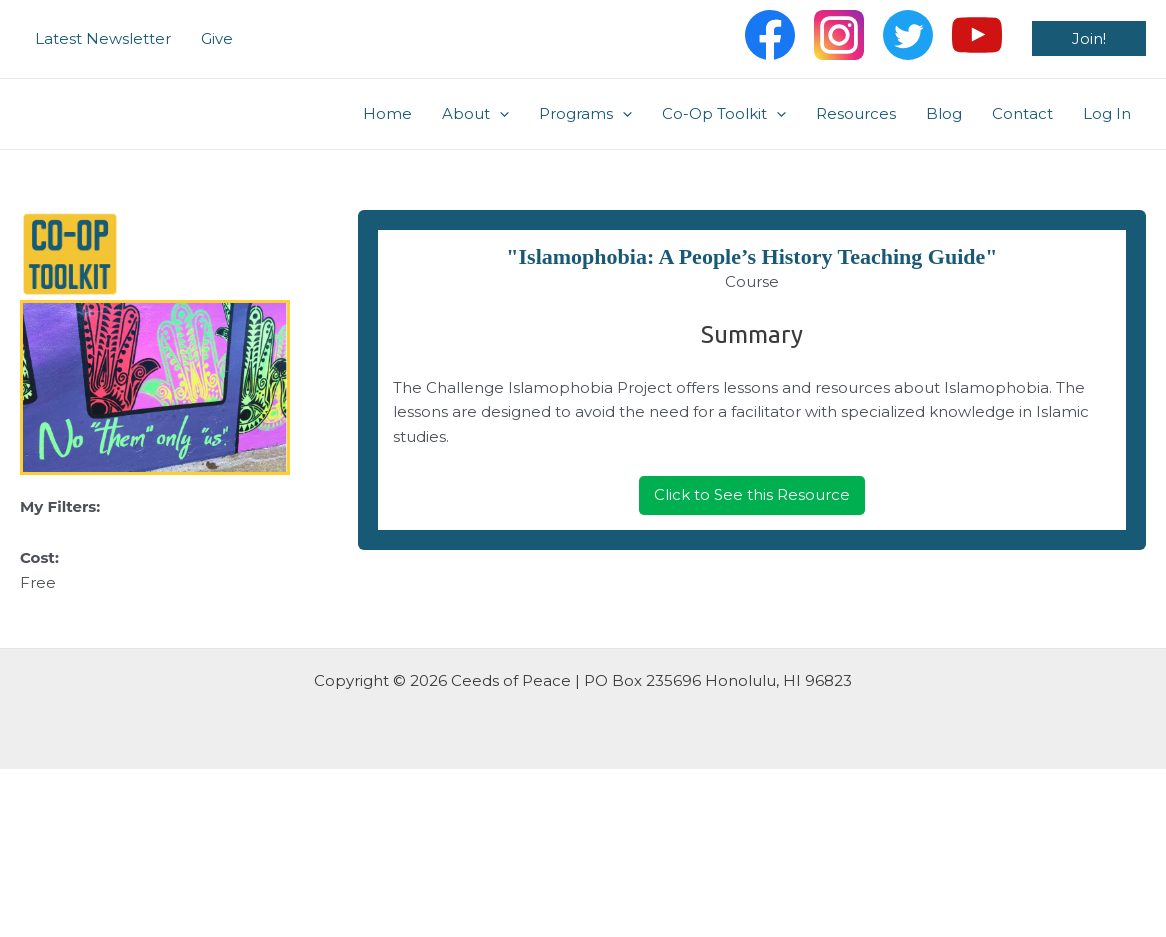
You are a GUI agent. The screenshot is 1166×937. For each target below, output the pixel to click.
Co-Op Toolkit (724, 114)
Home (387, 113)
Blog (944, 113)
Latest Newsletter (103, 38)
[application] (499, 114)
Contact (1022, 113)
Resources (856, 113)
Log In (1107, 113)
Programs (585, 114)
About (475, 114)
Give (217, 38)
